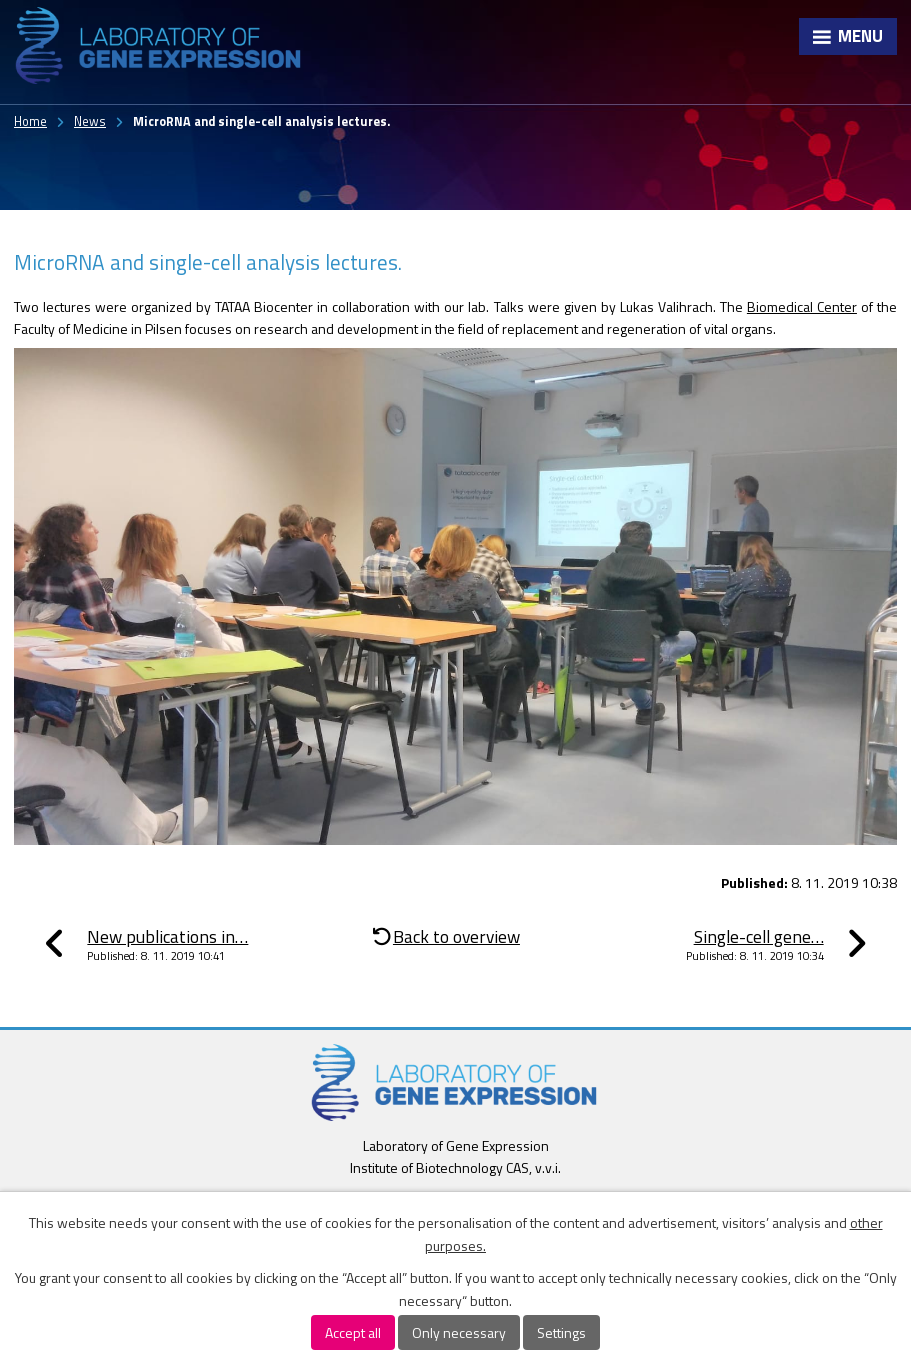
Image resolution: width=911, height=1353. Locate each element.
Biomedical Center (802, 306)
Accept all (353, 1332)
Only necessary (459, 1332)
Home (30, 121)
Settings (561, 1332)
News (90, 121)
